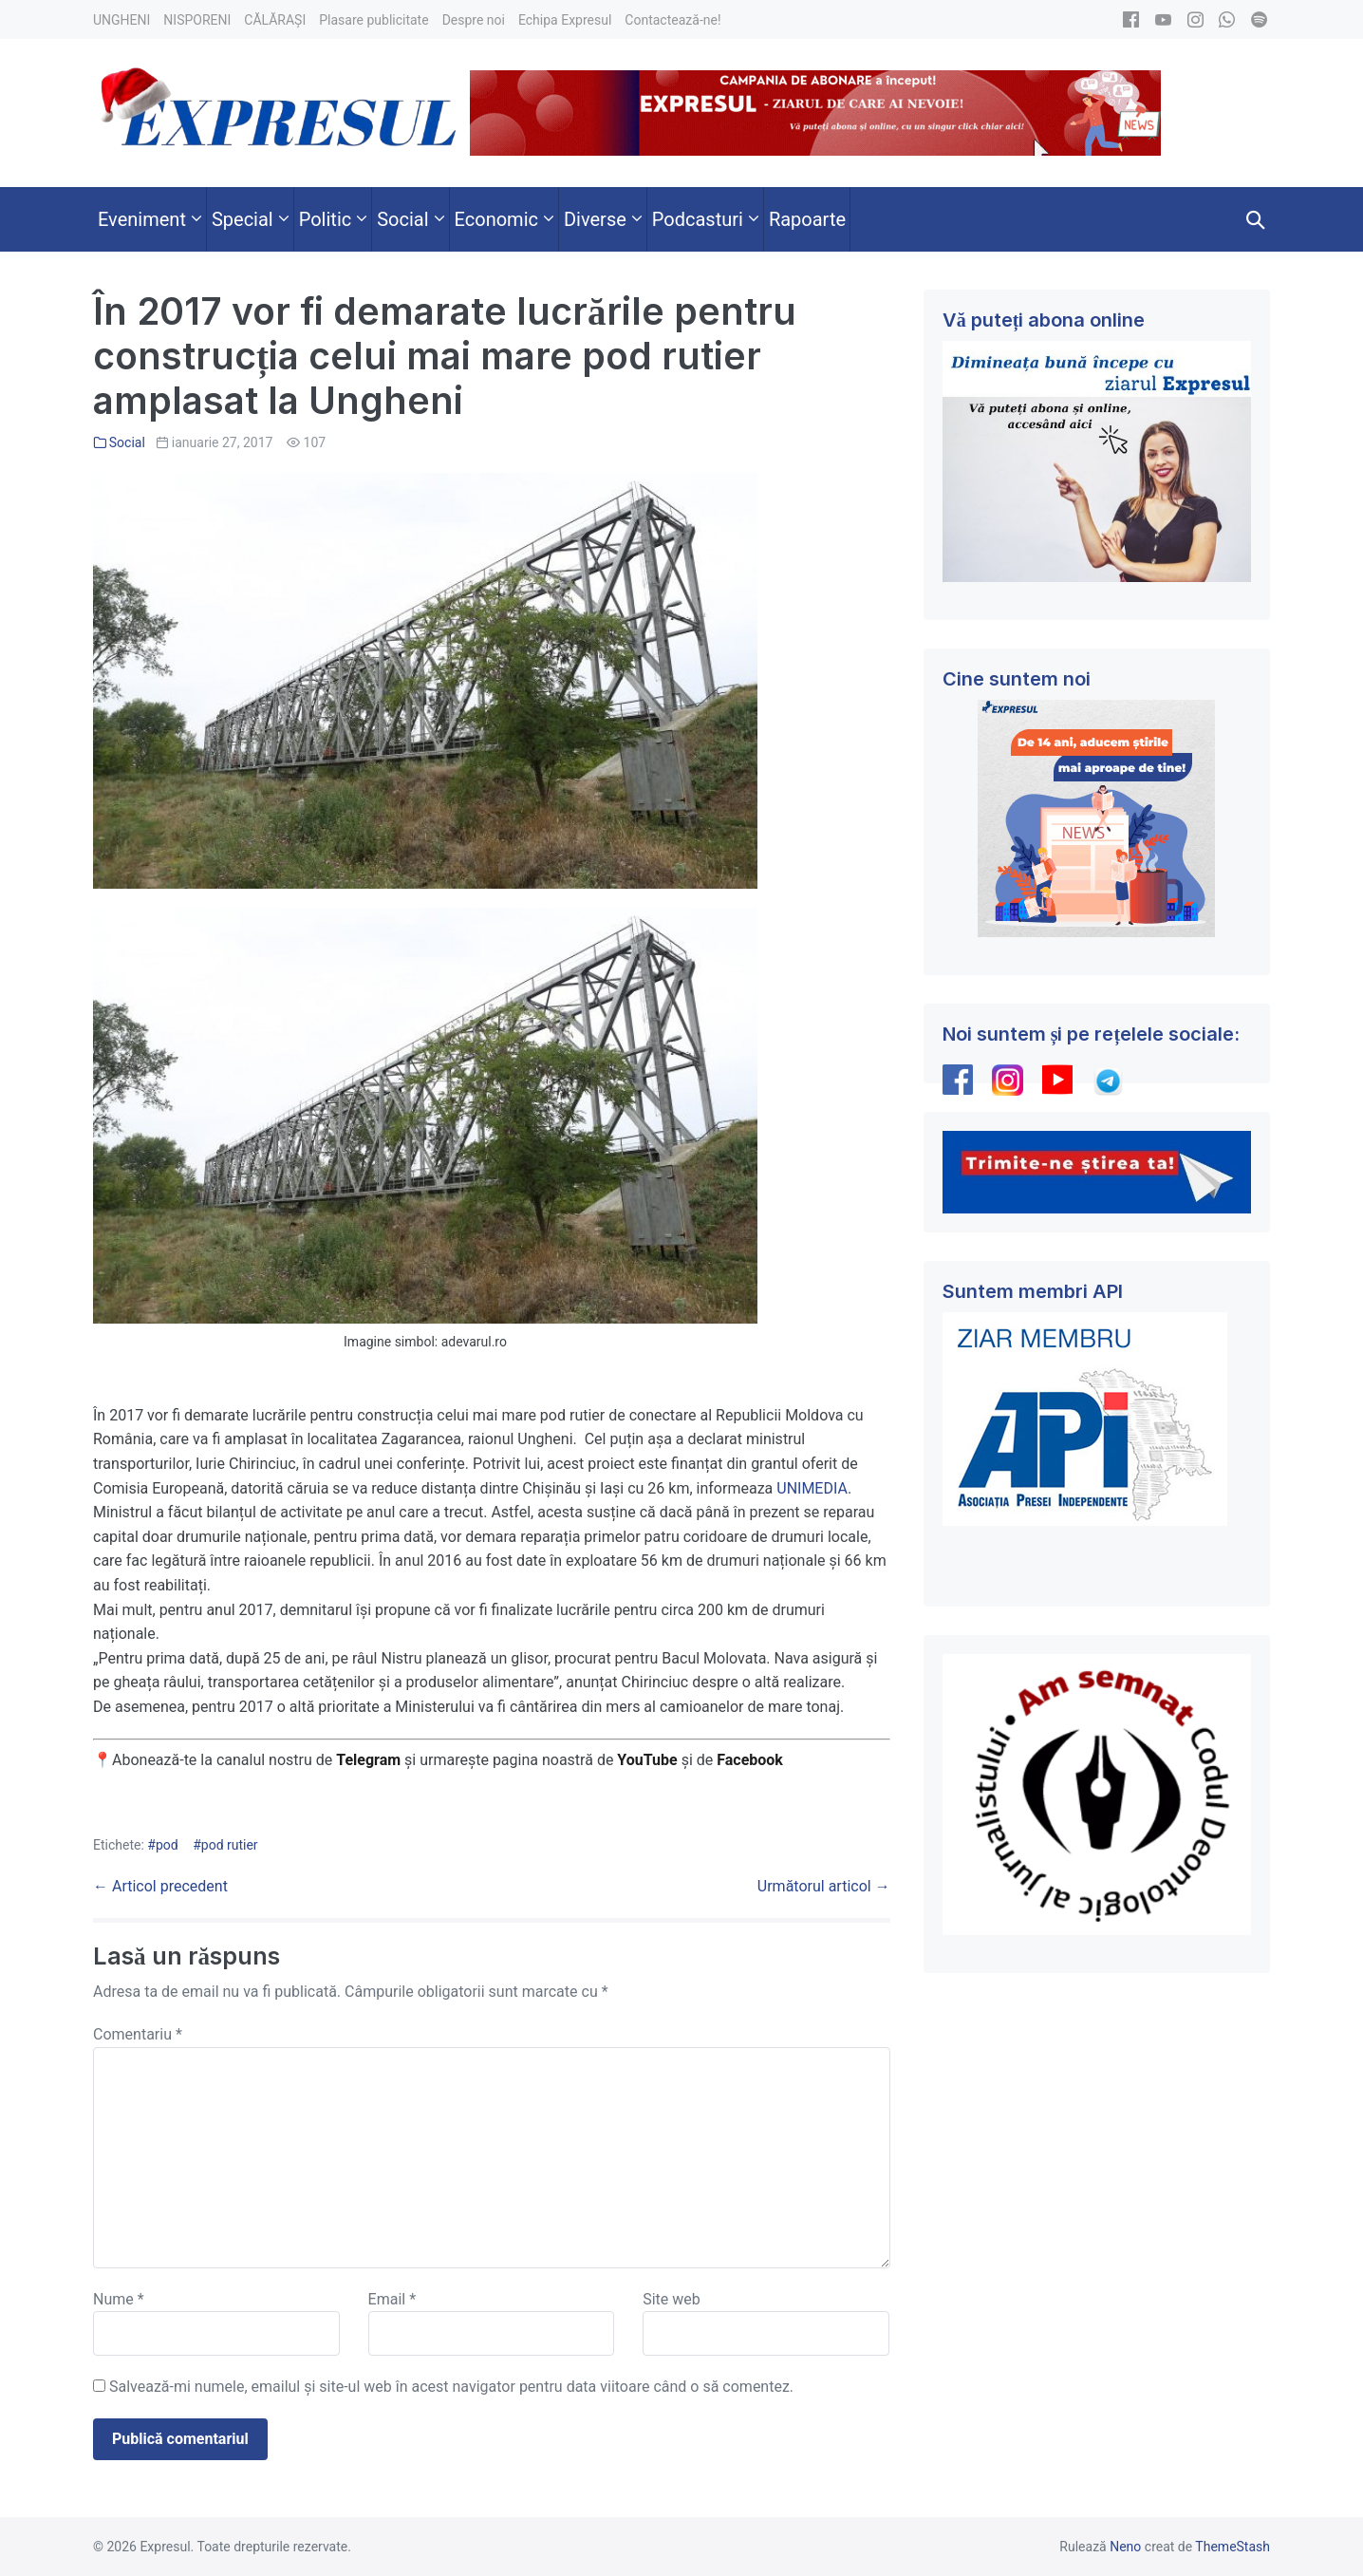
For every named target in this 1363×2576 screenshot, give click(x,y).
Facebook (752, 1760)
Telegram (368, 1760)
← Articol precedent (160, 1886)
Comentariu (137, 2034)
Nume (118, 2299)
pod (167, 1844)
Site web (671, 2299)
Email (392, 2299)
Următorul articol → (823, 1886)
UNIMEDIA (812, 1488)
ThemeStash (1232, 2546)
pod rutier (229, 1844)
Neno (1125, 2546)
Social (127, 442)
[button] (1256, 219)
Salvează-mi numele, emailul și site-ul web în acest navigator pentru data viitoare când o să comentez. (451, 2387)
